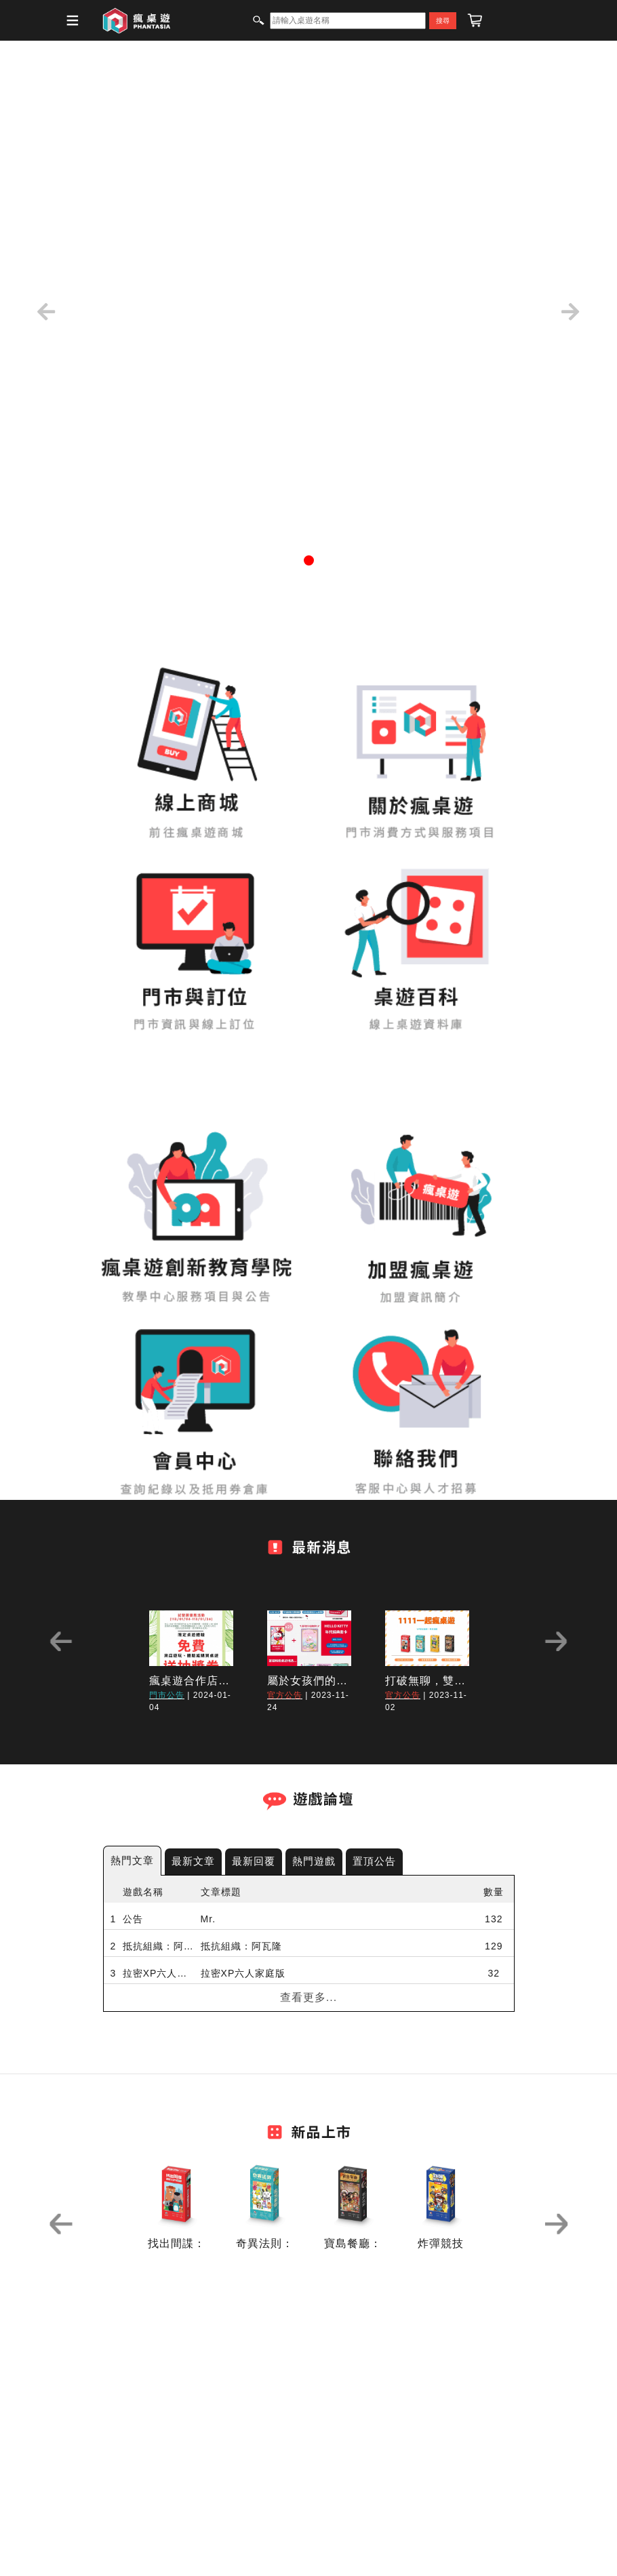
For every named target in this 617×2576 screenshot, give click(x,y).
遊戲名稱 (143, 1891)
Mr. (208, 1919)
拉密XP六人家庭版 (158, 1973)
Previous (61, 1641)
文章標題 (221, 1891)
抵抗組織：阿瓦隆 (158, 1946)
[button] (46, 312)
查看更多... (308, 1997)
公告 (133, 1919)
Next (556, 1641)
